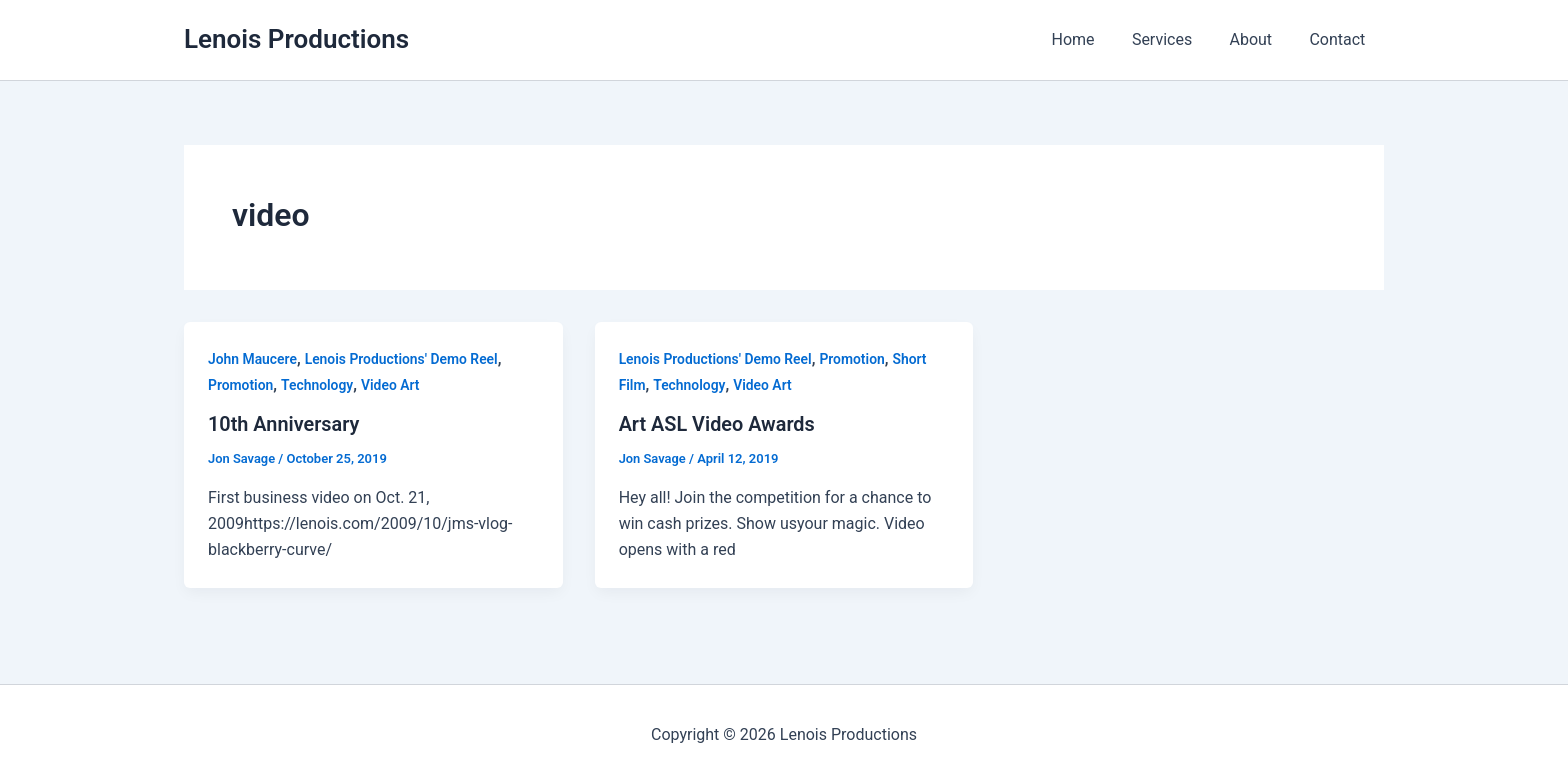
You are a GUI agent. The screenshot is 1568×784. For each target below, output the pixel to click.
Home (1091, 39)
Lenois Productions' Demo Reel (402, 359)
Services (1175, 39)
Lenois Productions (296, 39)
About (1258, 39)
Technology (318, 385)
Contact (1340, 39)
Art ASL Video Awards (718, 424)
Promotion (241, 385)
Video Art (391, 385)
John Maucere (253, 359)
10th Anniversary (284, 424)
